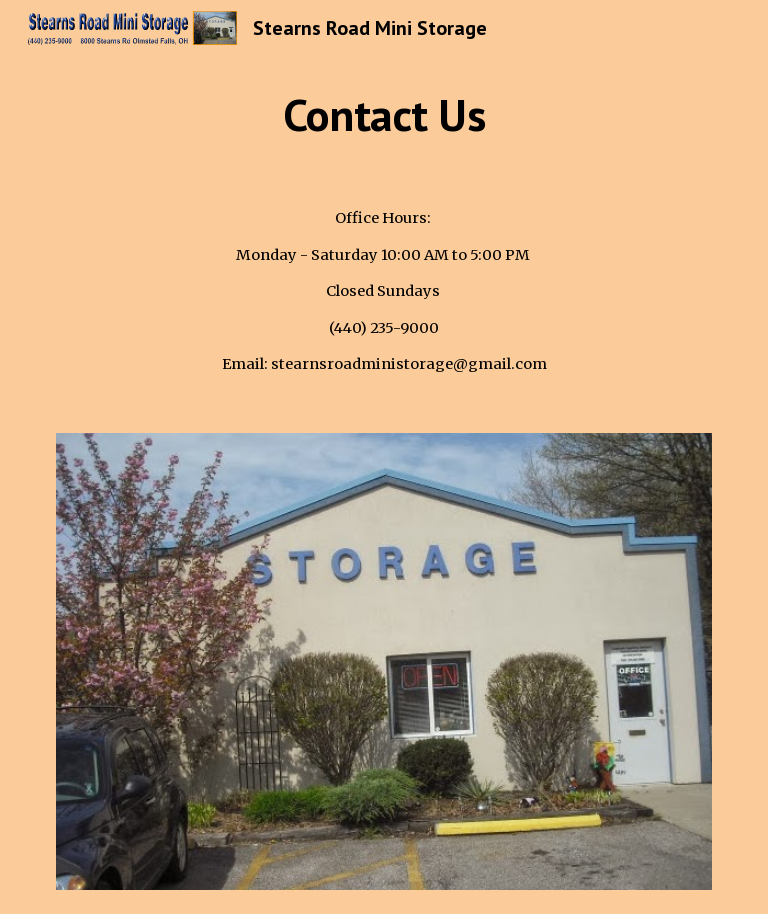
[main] (383, 115)
